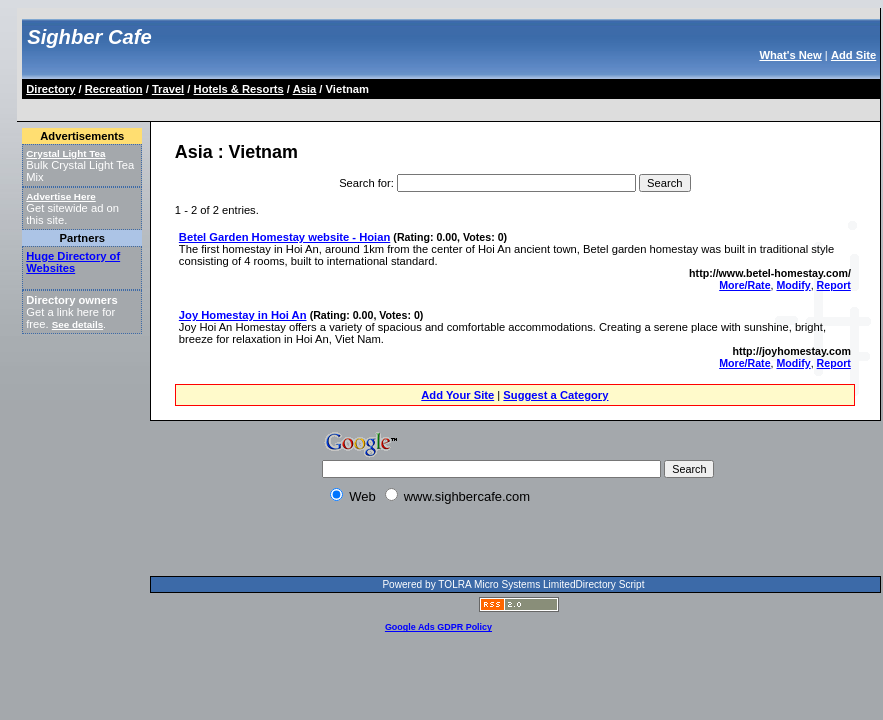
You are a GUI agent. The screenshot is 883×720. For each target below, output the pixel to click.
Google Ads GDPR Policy (438, 627)
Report (834, 285)
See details (77, 324)
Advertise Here (61, 196)
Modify (793, 285)
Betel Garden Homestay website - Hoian (284, 237)
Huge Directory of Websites (73, 262)
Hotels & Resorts (239, 89)
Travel (168, 89)
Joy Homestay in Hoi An (243, 315)
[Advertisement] (277, 544)
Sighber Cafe (89, 37)
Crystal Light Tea (65, 153)
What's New (790, 55)
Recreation (114, 89)
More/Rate (744, 285)
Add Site (853, 55)
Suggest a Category (555, 395)
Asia (305, 89)
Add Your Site (457, 395)
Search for (365, 183)
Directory (50, 89)
